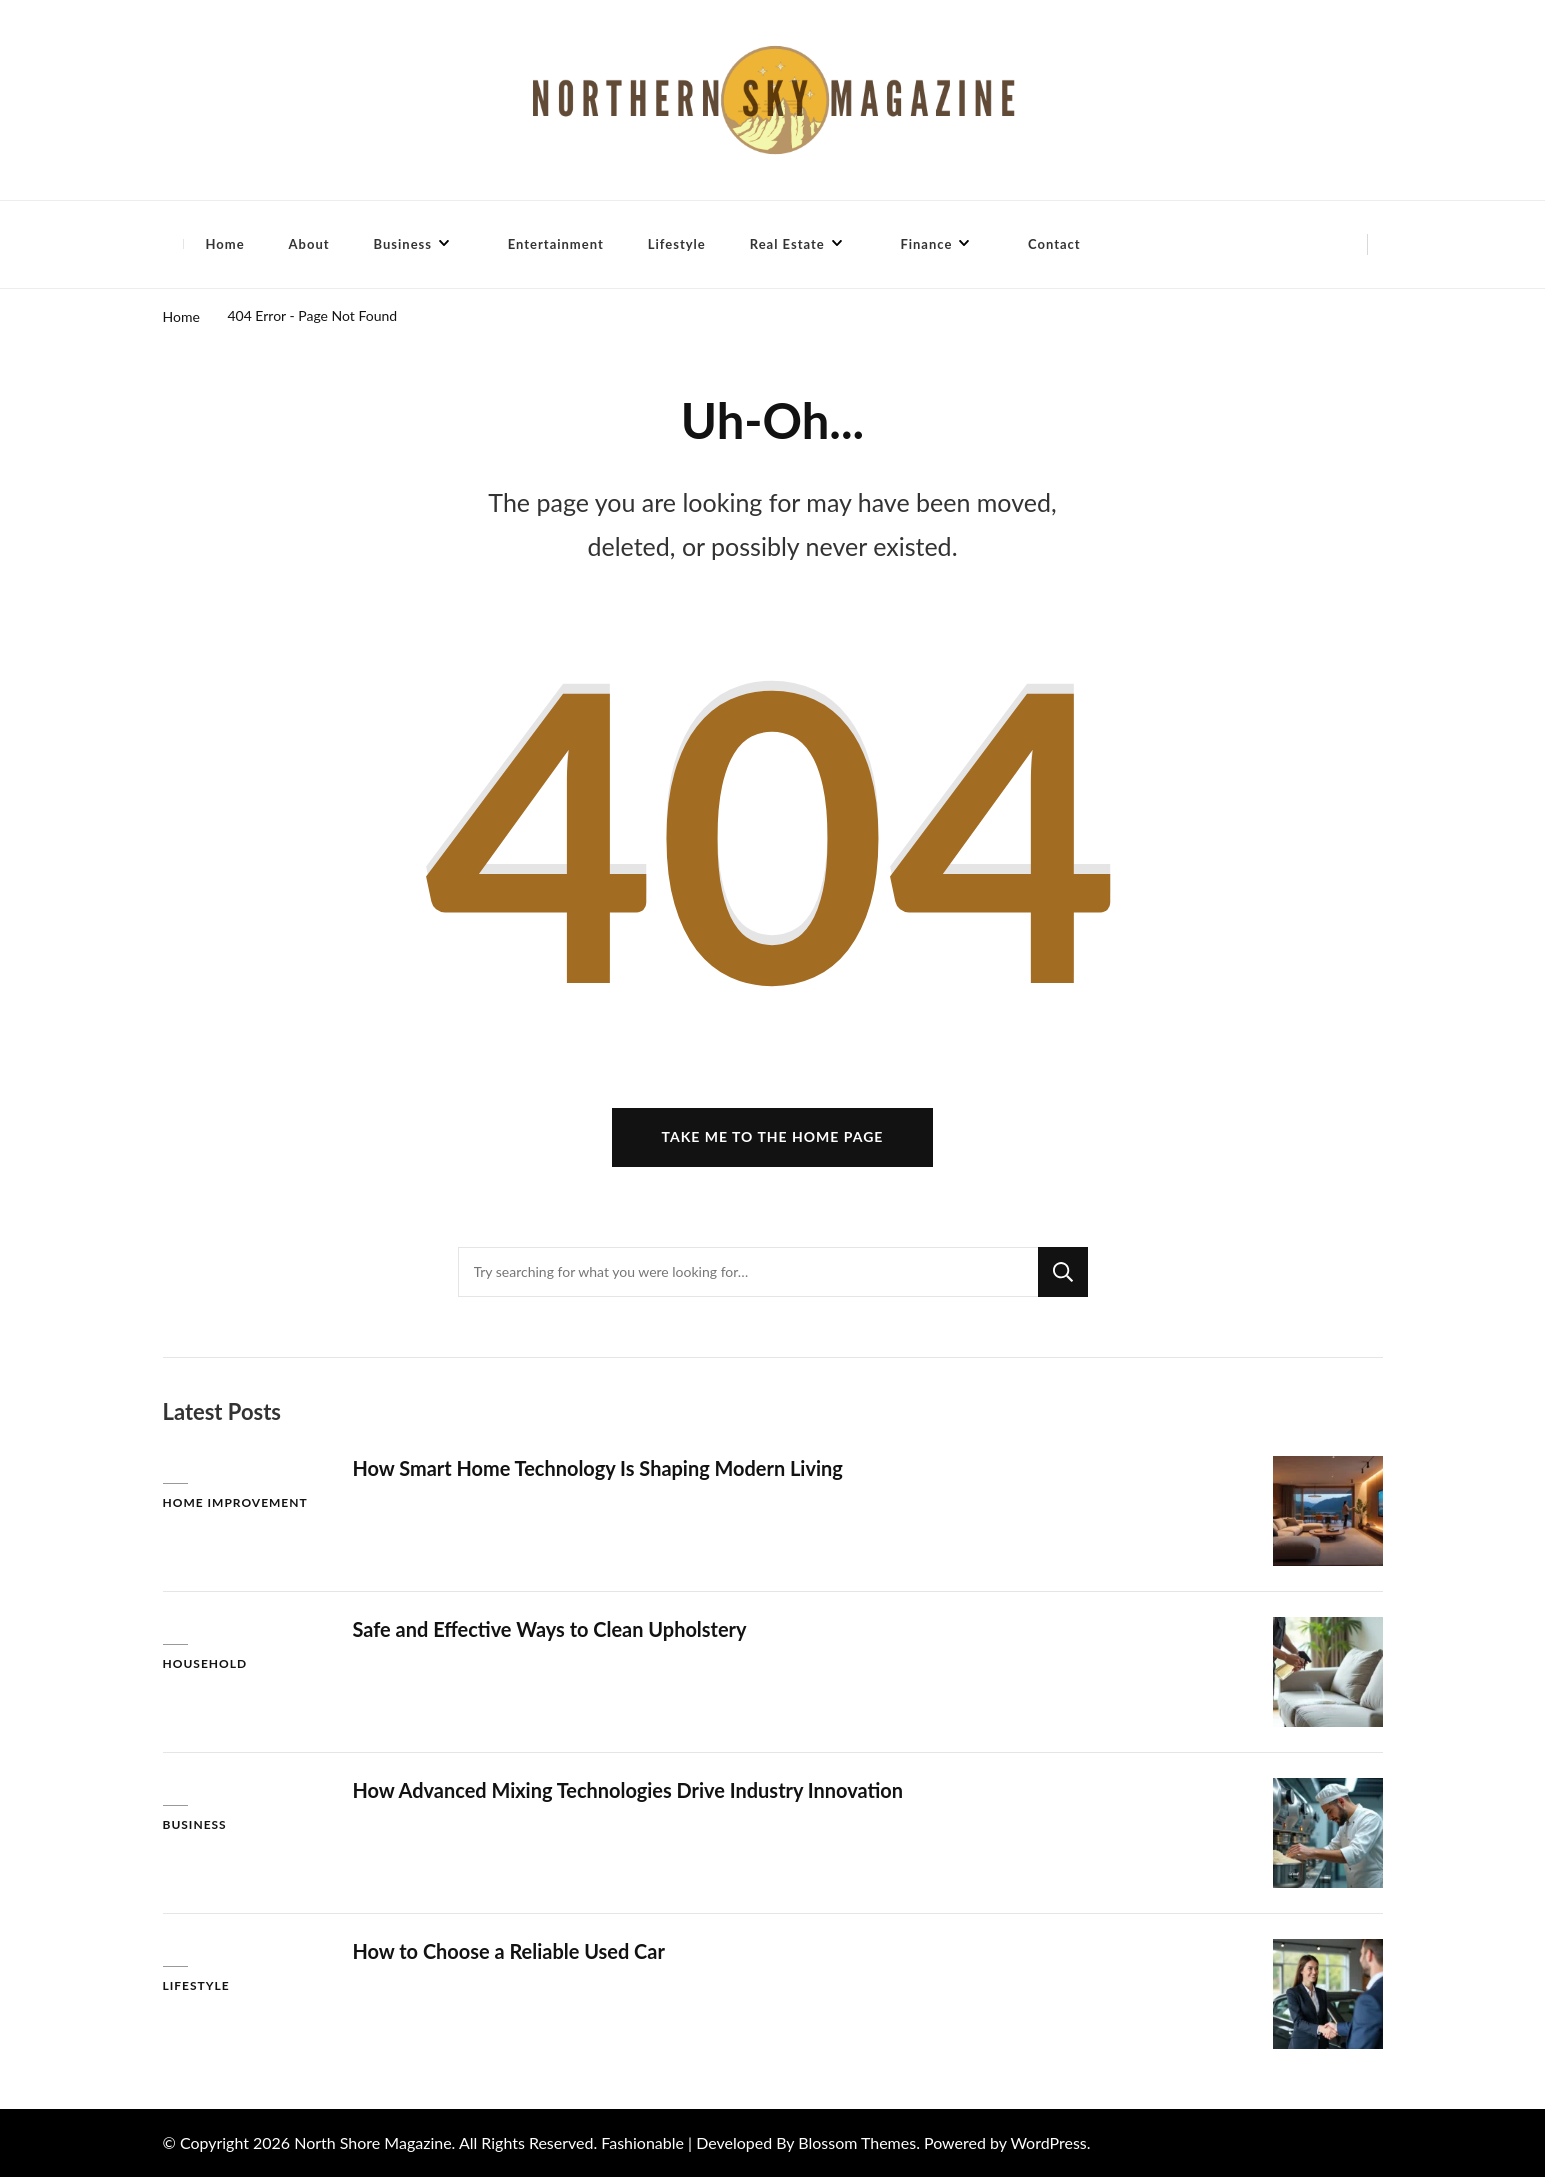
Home (225, 244)
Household (205, 1664)
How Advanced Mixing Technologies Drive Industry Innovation (629, 1790)
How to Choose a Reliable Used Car (509, 1951)
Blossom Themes (857, 2142)
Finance (926, 244)
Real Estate (787, 244)
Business (403, 244)
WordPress (1048, 2142)
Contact (1054, 244)
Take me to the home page (773, 1137)
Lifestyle (677, 244)
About (309, 244)
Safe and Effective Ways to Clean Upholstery (550, 1629)
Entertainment (556, 244)
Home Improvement (235, 1503)
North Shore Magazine (372, 2142)
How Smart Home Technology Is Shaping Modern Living (599, 1468)
